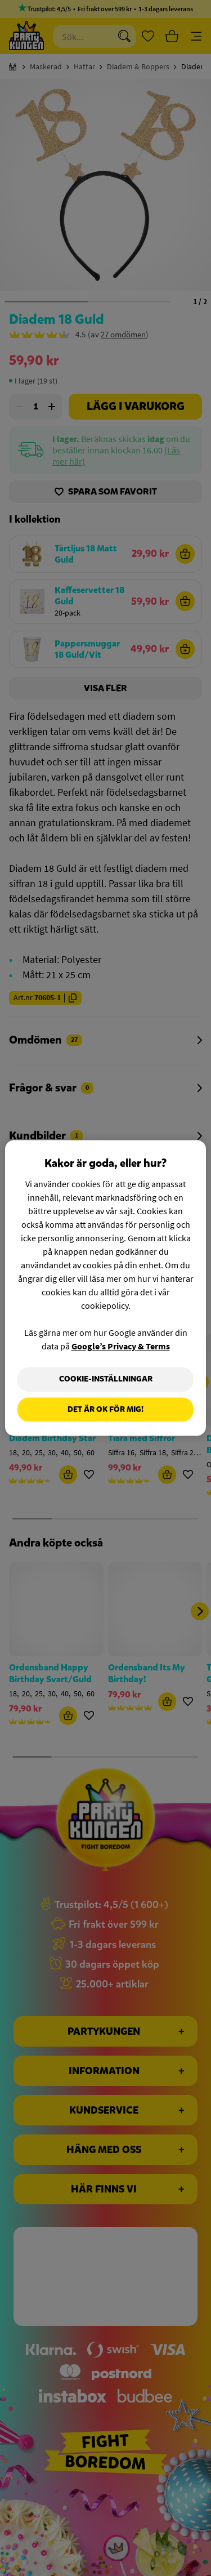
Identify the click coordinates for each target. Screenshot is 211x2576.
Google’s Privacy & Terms (120, 1346)
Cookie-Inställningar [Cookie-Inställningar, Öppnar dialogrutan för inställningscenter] (105, 1379)
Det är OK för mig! (105, 1409)
